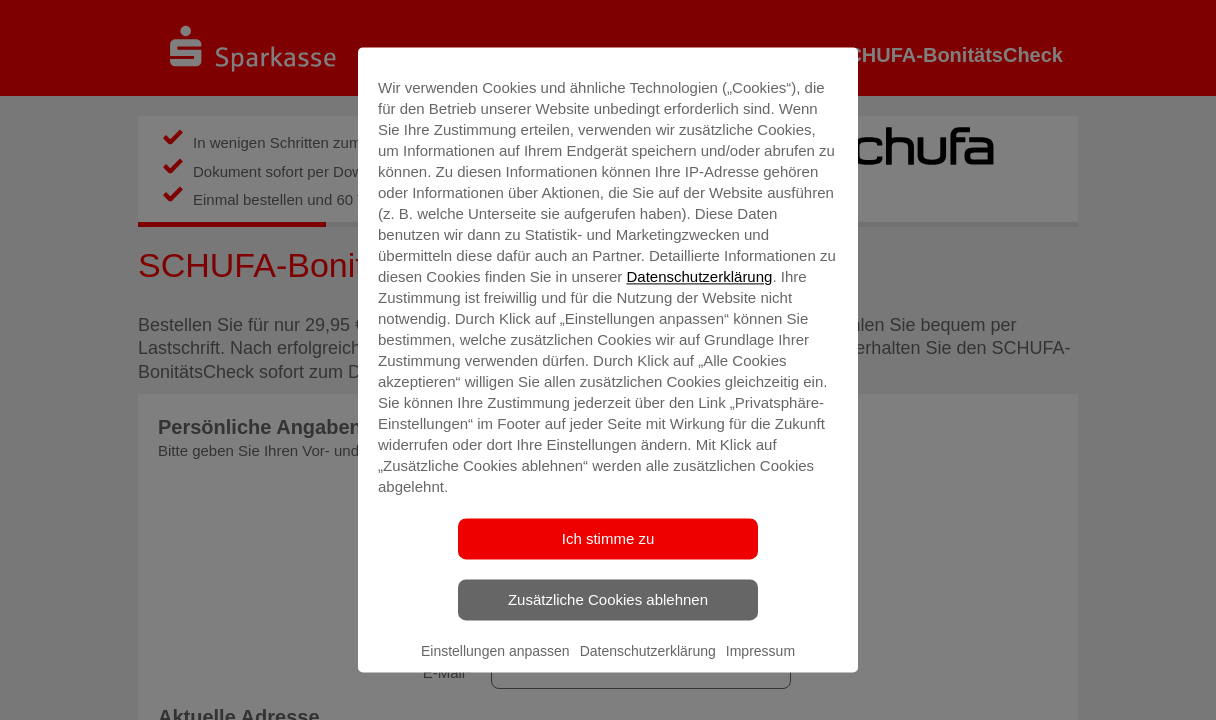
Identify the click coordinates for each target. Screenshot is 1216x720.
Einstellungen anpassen (495, 651)
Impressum (760, 651)
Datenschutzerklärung (699, 276)
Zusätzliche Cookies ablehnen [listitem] (608, 599)
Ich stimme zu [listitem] (608, 538)
